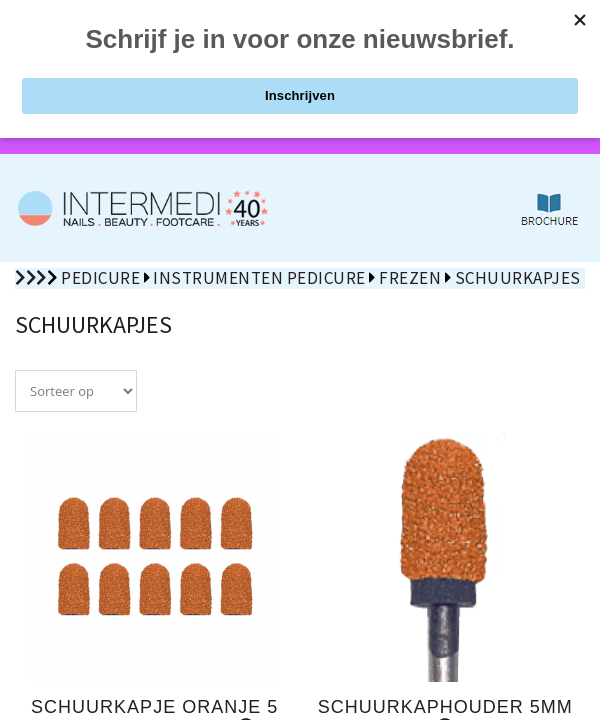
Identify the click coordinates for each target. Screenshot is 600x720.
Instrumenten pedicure (259, 278)
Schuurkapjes (518, 278)
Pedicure (100, 278)
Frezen (410, 278)
